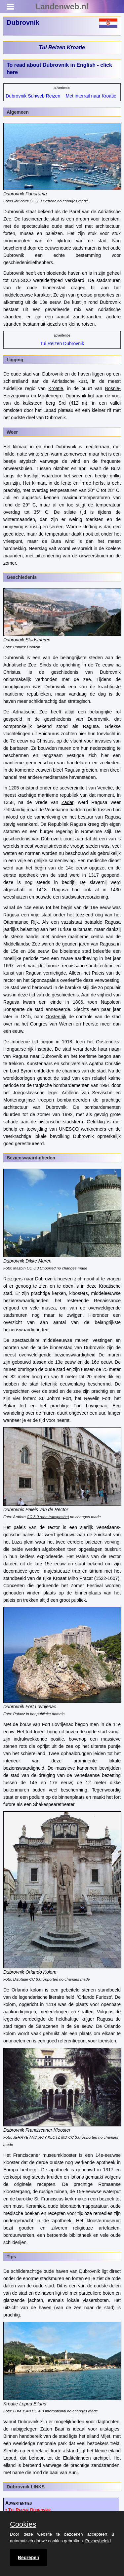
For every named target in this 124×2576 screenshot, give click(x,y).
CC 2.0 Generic (43, 201)
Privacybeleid (98, 2540)
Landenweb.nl (61, 6)
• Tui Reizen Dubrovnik (28, 2510)
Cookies (23, 2524)
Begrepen (28, 2557)
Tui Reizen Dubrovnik (62, 343)
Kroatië (55, 388)
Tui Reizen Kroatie (62, 47)
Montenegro (50, 395)
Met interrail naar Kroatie (91, 96)
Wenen (66, 1023)
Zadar (67, 802)
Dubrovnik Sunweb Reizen (33, 96)
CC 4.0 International (49, 2411)
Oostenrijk (56, 1016)
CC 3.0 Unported (41, 1268)
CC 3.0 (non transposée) (48, 1516)
